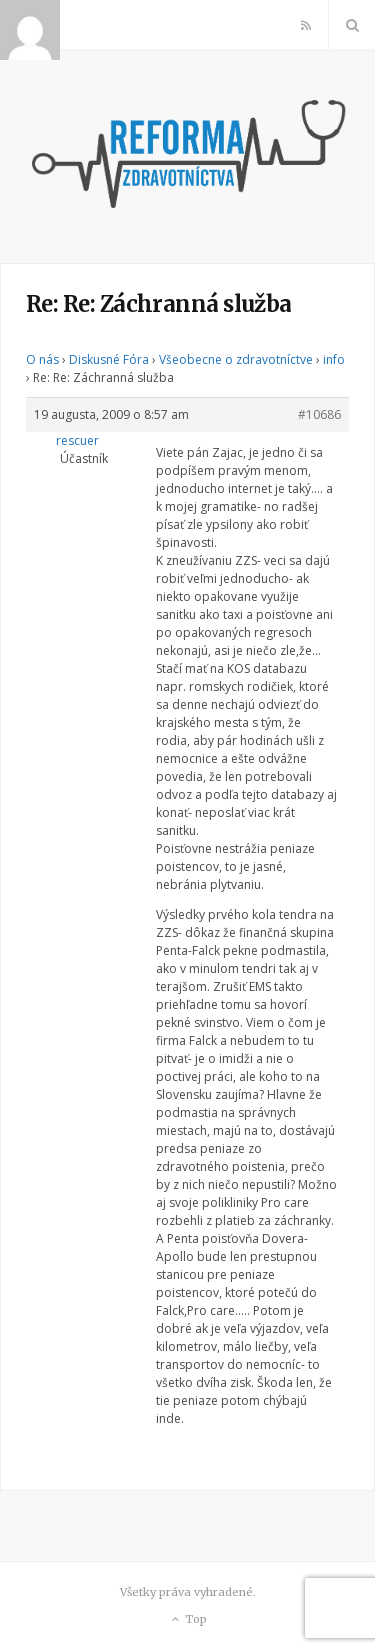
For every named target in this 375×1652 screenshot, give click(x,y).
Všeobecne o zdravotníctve (236, 359)
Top (187, 1620)
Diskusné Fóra (109, 359)
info (334, 359)
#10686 (319, 414)
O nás (42, 359)
